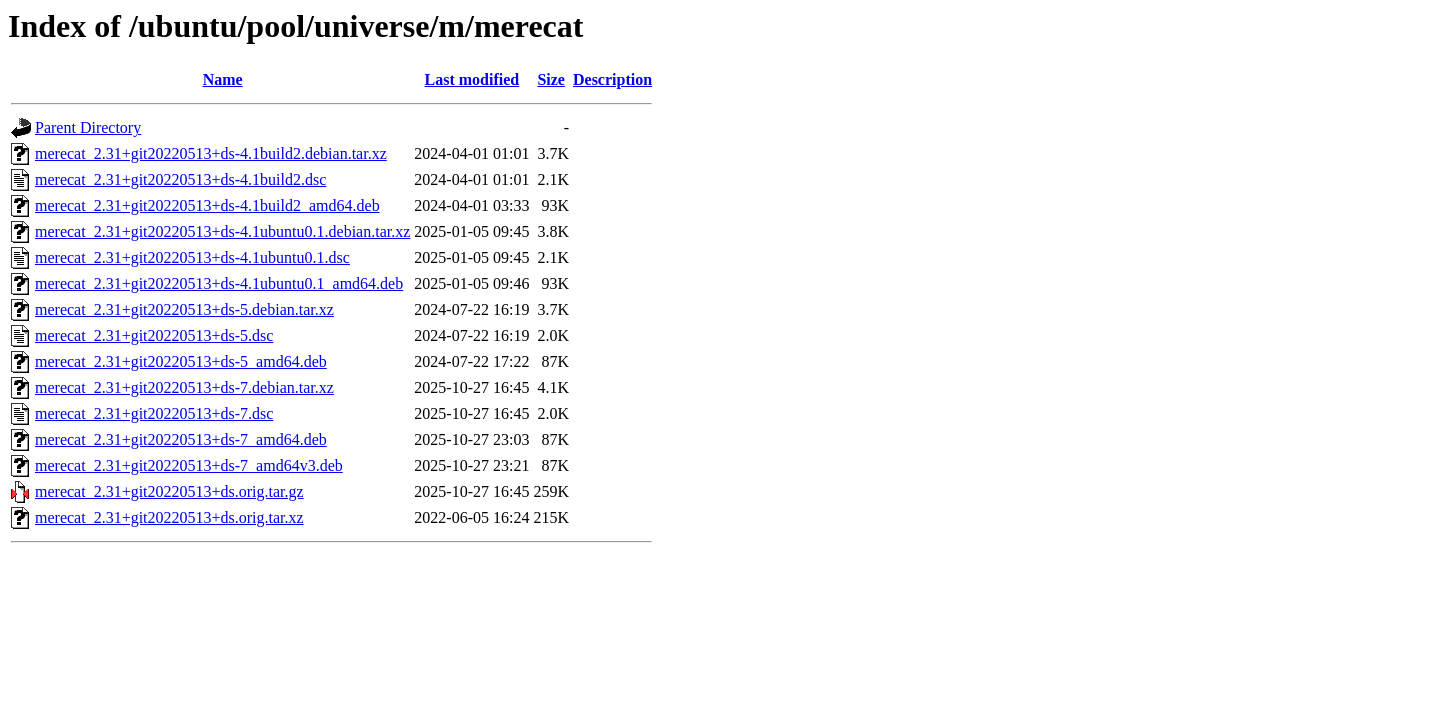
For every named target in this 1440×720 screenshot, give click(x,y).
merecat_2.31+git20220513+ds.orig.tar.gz (169, 491)
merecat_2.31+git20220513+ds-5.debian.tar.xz (184, 309)
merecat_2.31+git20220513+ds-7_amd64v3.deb (189, 465)
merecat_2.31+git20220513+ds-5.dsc (154, 335)
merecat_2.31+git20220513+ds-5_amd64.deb (181, 361)
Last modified (472, 79)
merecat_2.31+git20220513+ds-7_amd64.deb (181, 439)
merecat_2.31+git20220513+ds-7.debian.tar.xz (184, 387)
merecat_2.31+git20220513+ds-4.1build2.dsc (180, 179)
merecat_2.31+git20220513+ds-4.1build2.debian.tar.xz (211, 153)
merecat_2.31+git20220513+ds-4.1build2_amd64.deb (207, 205)
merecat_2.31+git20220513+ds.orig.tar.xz (169, 517)
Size (551, 79)
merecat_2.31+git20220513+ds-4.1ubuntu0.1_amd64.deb (219, 283)
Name (223, 79)
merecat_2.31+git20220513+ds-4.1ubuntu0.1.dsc (192, 257)
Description (612, 79)
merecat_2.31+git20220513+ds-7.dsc (154, 413)
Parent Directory (88, 127)
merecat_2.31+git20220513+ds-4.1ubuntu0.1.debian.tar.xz (222, 231)
